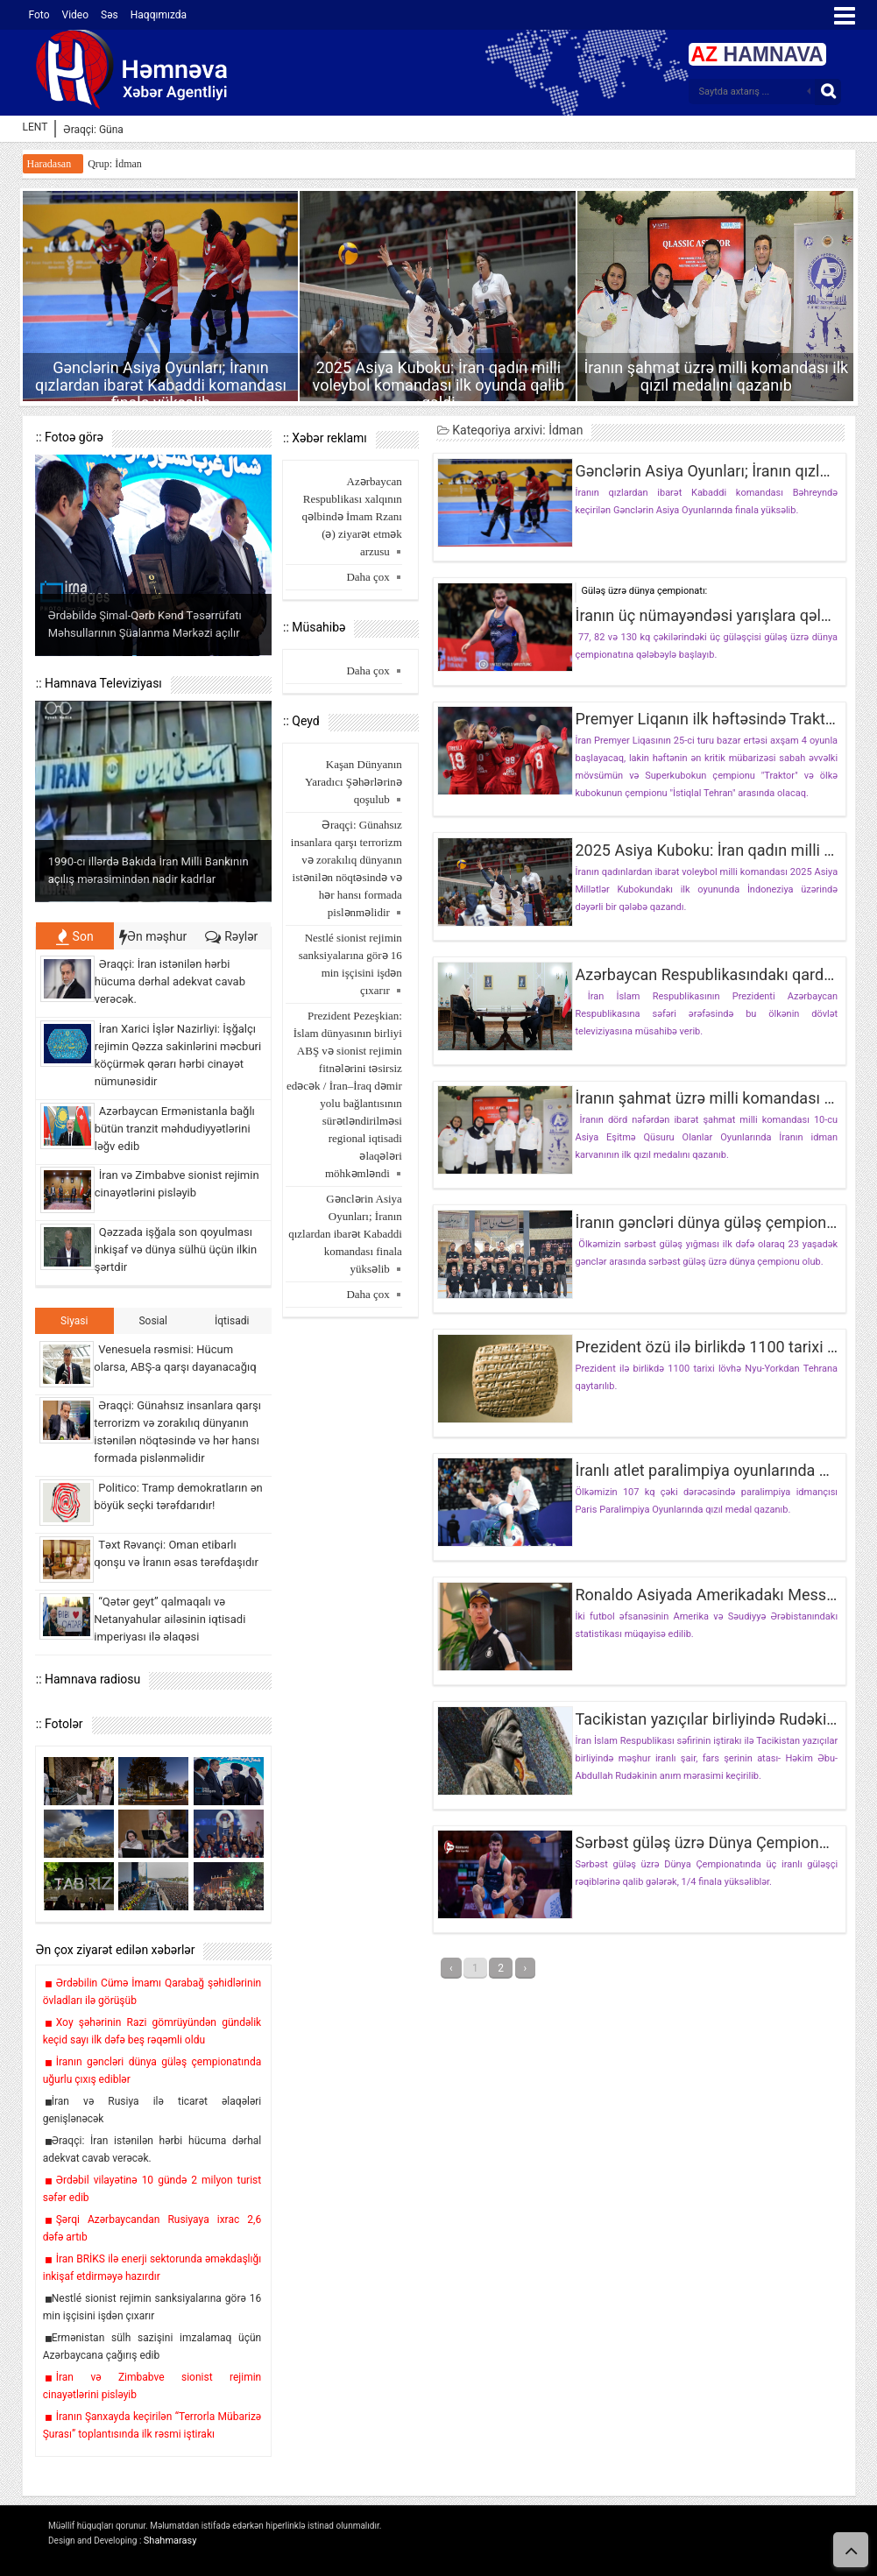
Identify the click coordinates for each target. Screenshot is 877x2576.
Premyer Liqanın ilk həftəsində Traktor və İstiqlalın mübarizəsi (706, 719)
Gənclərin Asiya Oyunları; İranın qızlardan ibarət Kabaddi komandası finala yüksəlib (160, 385)
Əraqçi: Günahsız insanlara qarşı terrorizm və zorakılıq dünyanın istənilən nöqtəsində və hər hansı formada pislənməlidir (346, 868)
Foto (39, 15)
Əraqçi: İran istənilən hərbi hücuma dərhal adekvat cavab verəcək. (170, 981)
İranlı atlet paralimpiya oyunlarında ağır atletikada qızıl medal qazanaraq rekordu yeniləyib (706, 1470)
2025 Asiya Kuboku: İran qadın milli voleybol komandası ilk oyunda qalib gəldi (439, 385)
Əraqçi (78, 130)
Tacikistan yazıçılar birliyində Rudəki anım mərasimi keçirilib (706, 1719)
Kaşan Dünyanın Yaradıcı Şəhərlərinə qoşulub (353, 782)
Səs (109, 15)
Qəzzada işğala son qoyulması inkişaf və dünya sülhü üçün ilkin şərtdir (176, 1249)
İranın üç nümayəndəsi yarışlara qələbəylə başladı (706, 616)
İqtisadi (232, 1321)
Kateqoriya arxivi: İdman (510, 430)
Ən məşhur (153, 936)
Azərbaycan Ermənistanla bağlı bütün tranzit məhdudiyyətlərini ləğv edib (175, 1129)
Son (75, 936)
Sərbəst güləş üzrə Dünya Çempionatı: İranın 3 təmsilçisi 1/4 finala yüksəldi (706, 1843)
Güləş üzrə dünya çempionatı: (644, 590)
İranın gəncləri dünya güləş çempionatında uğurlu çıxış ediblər (706, 1223)
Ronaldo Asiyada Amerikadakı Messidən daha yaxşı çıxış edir (706, 1595)
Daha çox (367, 576)
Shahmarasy (170, 2540)
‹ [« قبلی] (451, 1968)
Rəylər (231, 936)
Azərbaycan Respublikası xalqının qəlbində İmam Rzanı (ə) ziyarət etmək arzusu (352, 516)
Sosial (152, 1321)
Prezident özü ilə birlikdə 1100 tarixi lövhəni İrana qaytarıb (706, 1347)
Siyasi (74, 1321)
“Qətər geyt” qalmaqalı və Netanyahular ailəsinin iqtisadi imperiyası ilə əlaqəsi (169, 1619)
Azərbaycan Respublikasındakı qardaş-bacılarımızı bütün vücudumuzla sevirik (706, 975)
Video (75, 15)
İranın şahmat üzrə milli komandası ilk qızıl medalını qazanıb (715, 376)
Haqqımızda (159, 15)
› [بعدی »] (525, 1968)
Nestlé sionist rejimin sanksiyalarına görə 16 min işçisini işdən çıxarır (350, 964)
